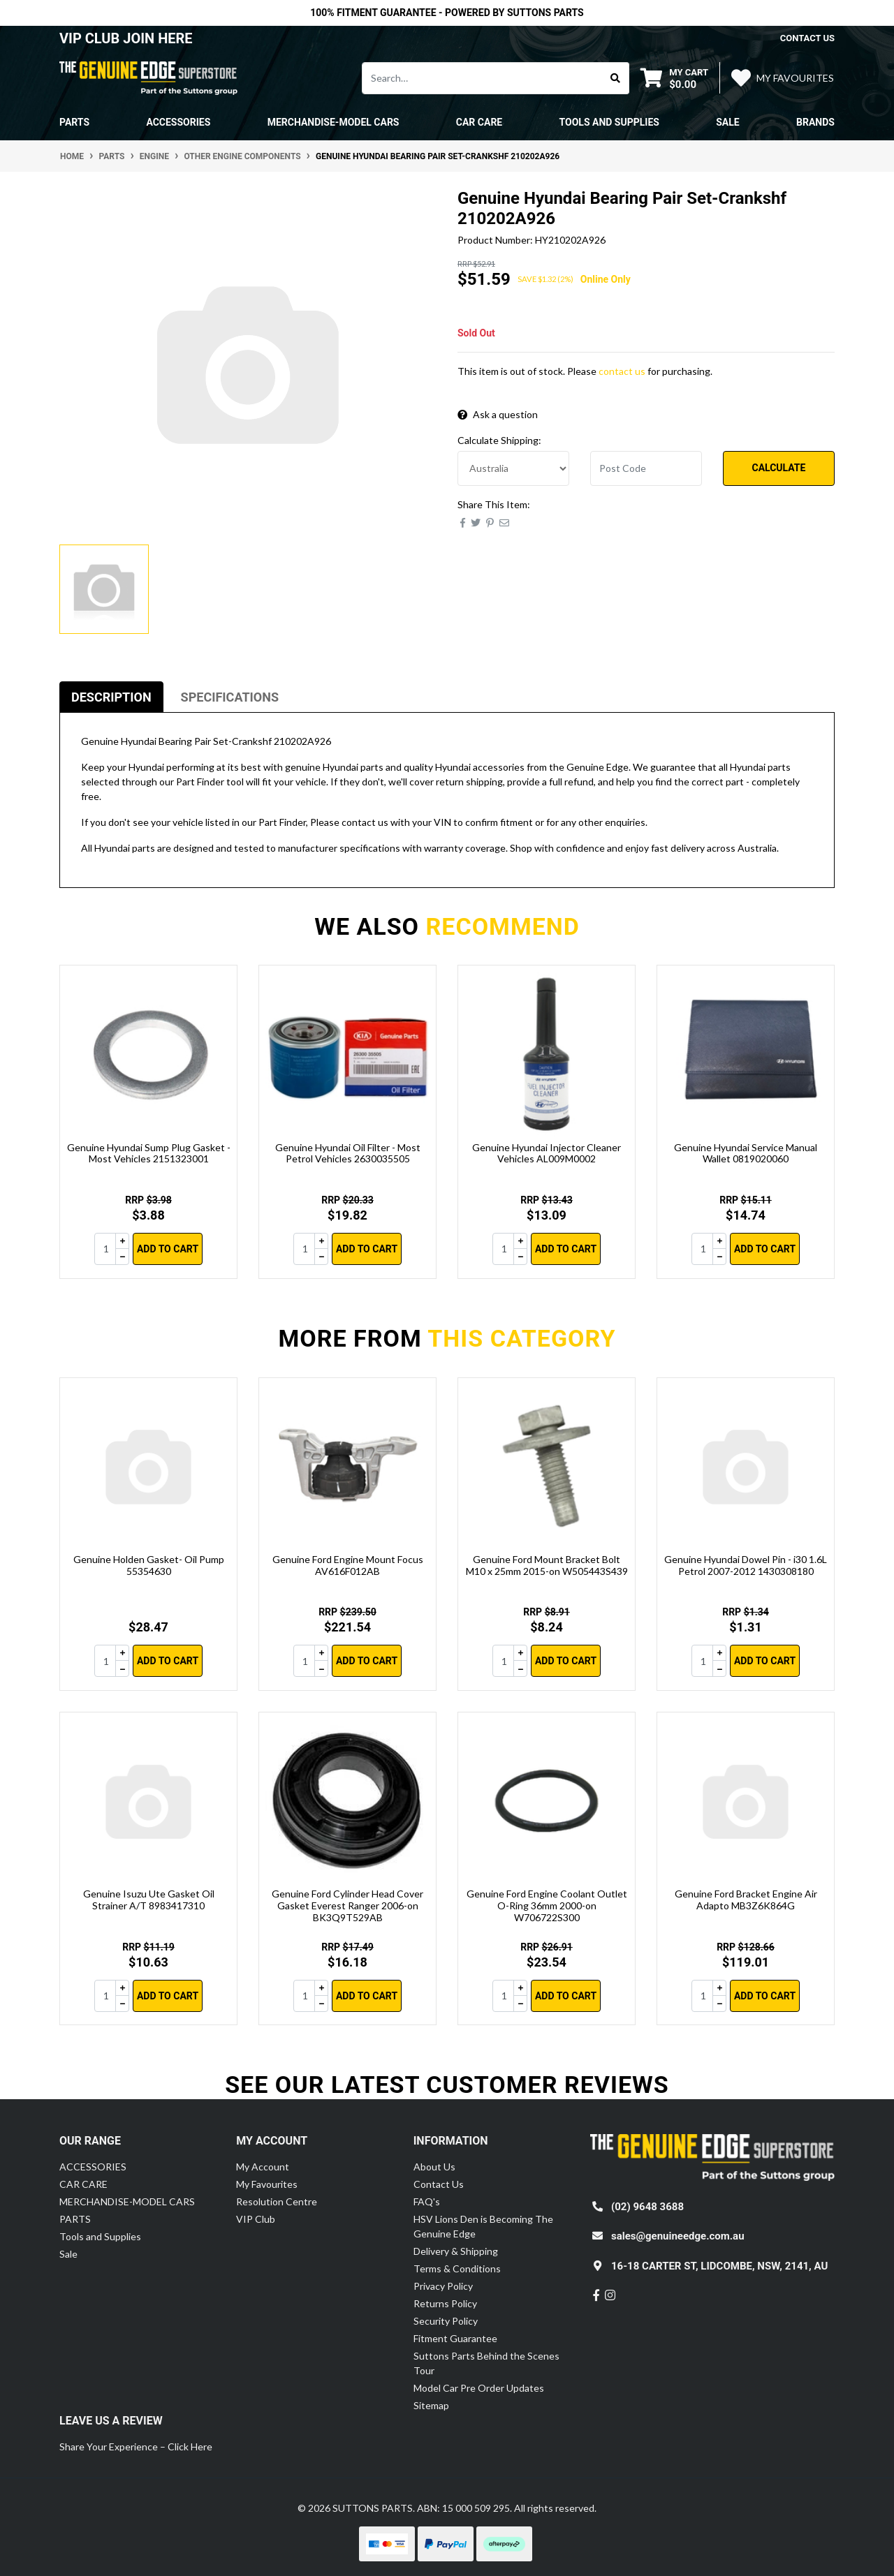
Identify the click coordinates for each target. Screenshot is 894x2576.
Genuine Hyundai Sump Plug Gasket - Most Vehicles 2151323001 (148, 1153)
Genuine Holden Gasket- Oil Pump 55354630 (148, 1565)
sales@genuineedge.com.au (678, 2236)
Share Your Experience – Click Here (135, 2446)
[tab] (111, 697)
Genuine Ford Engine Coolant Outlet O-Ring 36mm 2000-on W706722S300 (547, 1905)
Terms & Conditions (457, 2268)
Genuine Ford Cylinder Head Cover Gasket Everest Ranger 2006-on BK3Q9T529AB (347, 1905)
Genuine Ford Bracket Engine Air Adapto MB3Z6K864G (746, 1899)
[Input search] (482, 78)
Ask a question (497, 414)
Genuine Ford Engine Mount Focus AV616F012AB (347, 1565)
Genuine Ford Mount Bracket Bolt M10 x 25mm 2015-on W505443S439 (547, 1565)
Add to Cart (167, 1248)
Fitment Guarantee (455, 2338)
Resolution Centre (276, 2201)
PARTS (75, 2219)
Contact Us (438, 2184)
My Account (262, 2166)
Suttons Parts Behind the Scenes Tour (486, 2363)
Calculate (779, 467)
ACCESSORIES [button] (178, 122)
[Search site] (615, 78)
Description (111, 697)
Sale (727, 122)
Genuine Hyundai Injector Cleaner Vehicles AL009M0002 (546, 1153)
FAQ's (426, 2201)
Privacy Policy (443, 2286)
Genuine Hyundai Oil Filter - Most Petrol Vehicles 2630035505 (347, 1153)
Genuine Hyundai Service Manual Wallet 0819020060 (745, 1153)
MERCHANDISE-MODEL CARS (127, 2201)
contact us (807, 38)
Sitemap (431, 2405)
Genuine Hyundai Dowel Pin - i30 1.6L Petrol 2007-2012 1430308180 (745, 1565)
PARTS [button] (74, 122)
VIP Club (255, 2219)
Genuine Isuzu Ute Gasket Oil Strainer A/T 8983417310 (148, 1899)
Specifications (230, 697)
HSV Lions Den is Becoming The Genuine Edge (483, 2226)
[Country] (513, 468)
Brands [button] (815, 122)
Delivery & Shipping (455, 2251)
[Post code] (646, 468)
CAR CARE (83, 2184)
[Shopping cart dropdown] (674, 78)
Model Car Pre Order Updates (478, 2388)
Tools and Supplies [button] (609, 122)
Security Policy (445, 2321)
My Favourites (267, 2184)
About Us (434, 2166)
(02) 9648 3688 (647, 2206)
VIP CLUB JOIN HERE (127, 38)
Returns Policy (445, 2303)
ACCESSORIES (92, 2166)
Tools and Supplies (100, 2236)
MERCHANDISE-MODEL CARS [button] (334, 122)
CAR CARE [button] (479, 122)
